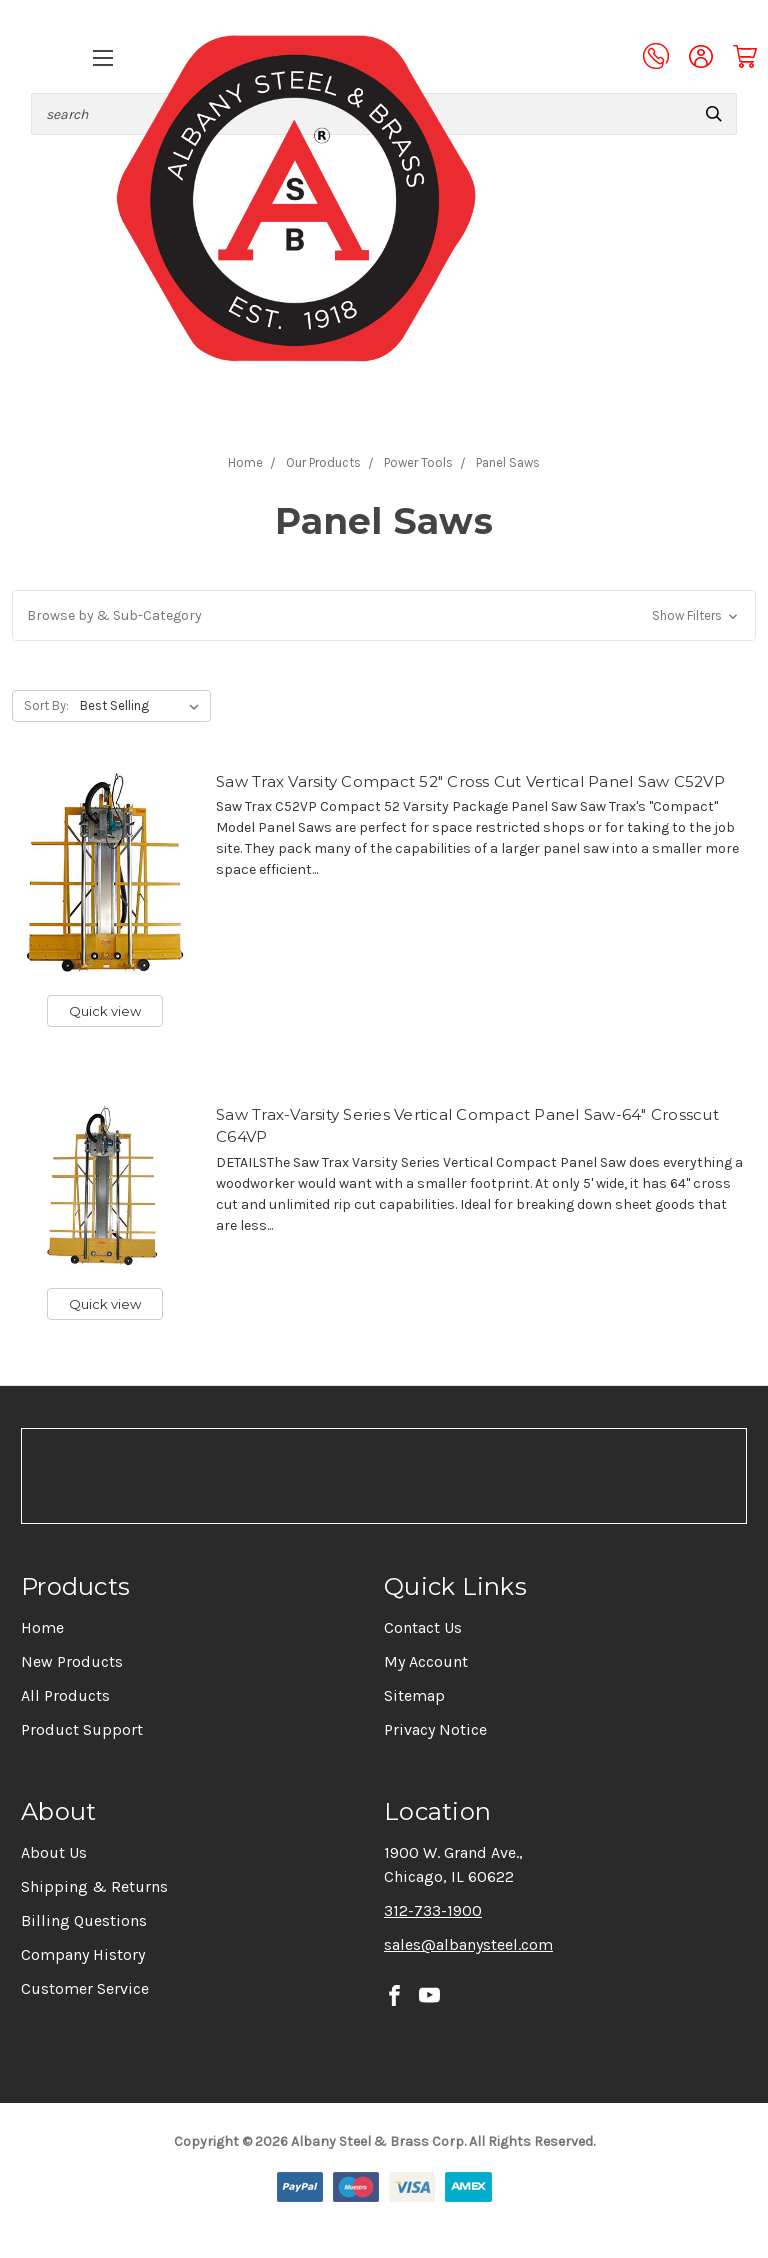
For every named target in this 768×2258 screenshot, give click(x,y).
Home (42, 1627)
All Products (65, 1695)
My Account (426, 1661)
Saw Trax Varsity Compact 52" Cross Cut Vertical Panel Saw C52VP (470, 781)
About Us (54, 1852)
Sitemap (414, 1695)
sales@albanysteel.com (468, 1944)
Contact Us (423, 1627)
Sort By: (46, 705)
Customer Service (85, 1988)
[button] (384, 615)
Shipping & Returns (94, 1886)
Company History (83, 1954)
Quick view (105, 1011)
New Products (72, 1661)
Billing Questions (84, 1920)
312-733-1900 (433, 1910)
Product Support (82, 1729)
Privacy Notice (435, 1729)
